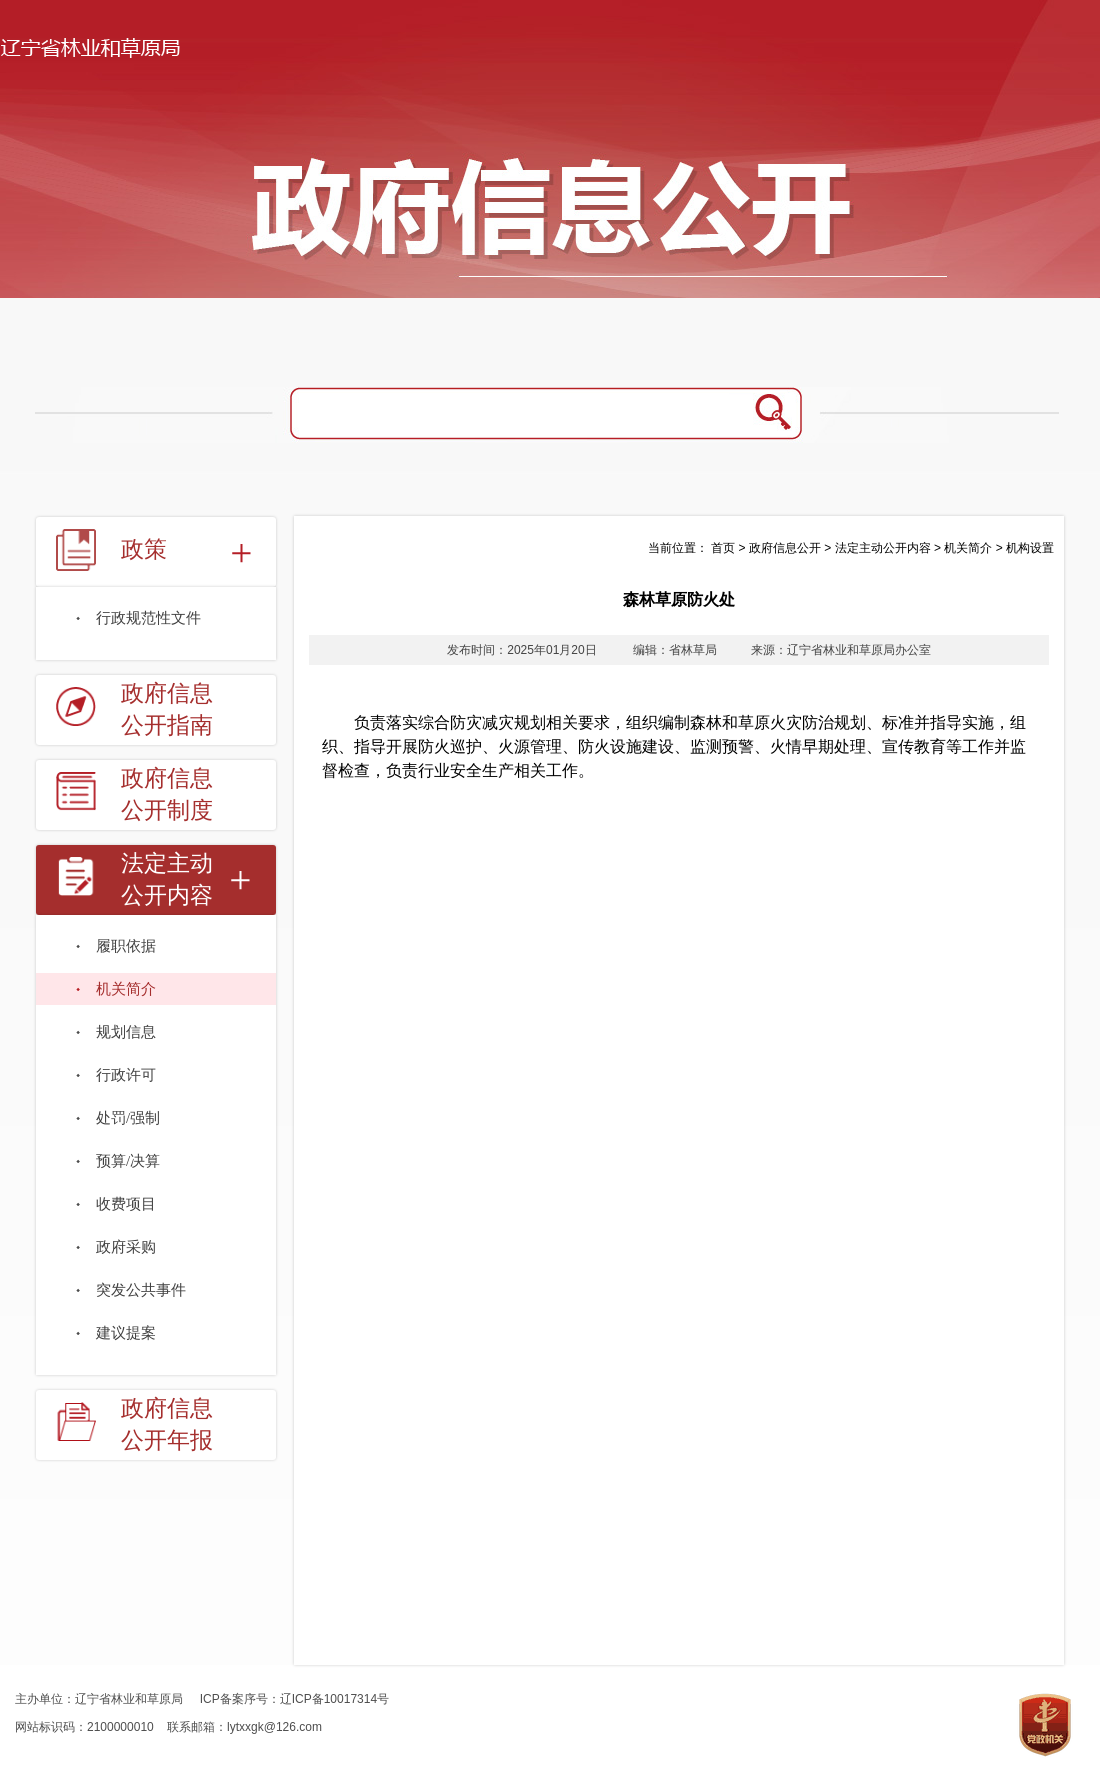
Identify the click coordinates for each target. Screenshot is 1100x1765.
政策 (144, 549)
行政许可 (126, 1075)
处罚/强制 (128, 1118)
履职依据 (126, 946)
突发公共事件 (141, 1290)
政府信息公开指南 (167, 709)
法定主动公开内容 (167, 879)
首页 (723, 548)
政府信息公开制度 (167, 794)
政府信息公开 (785, 548)
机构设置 (1030, 548)
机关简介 (126, 989)
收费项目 (126, 1204)
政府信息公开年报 (167, 1424)
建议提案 (126, 1333)
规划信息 (126, 1032)
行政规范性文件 (148, 618)
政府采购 (126, 1247)
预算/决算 (128, 1161)
